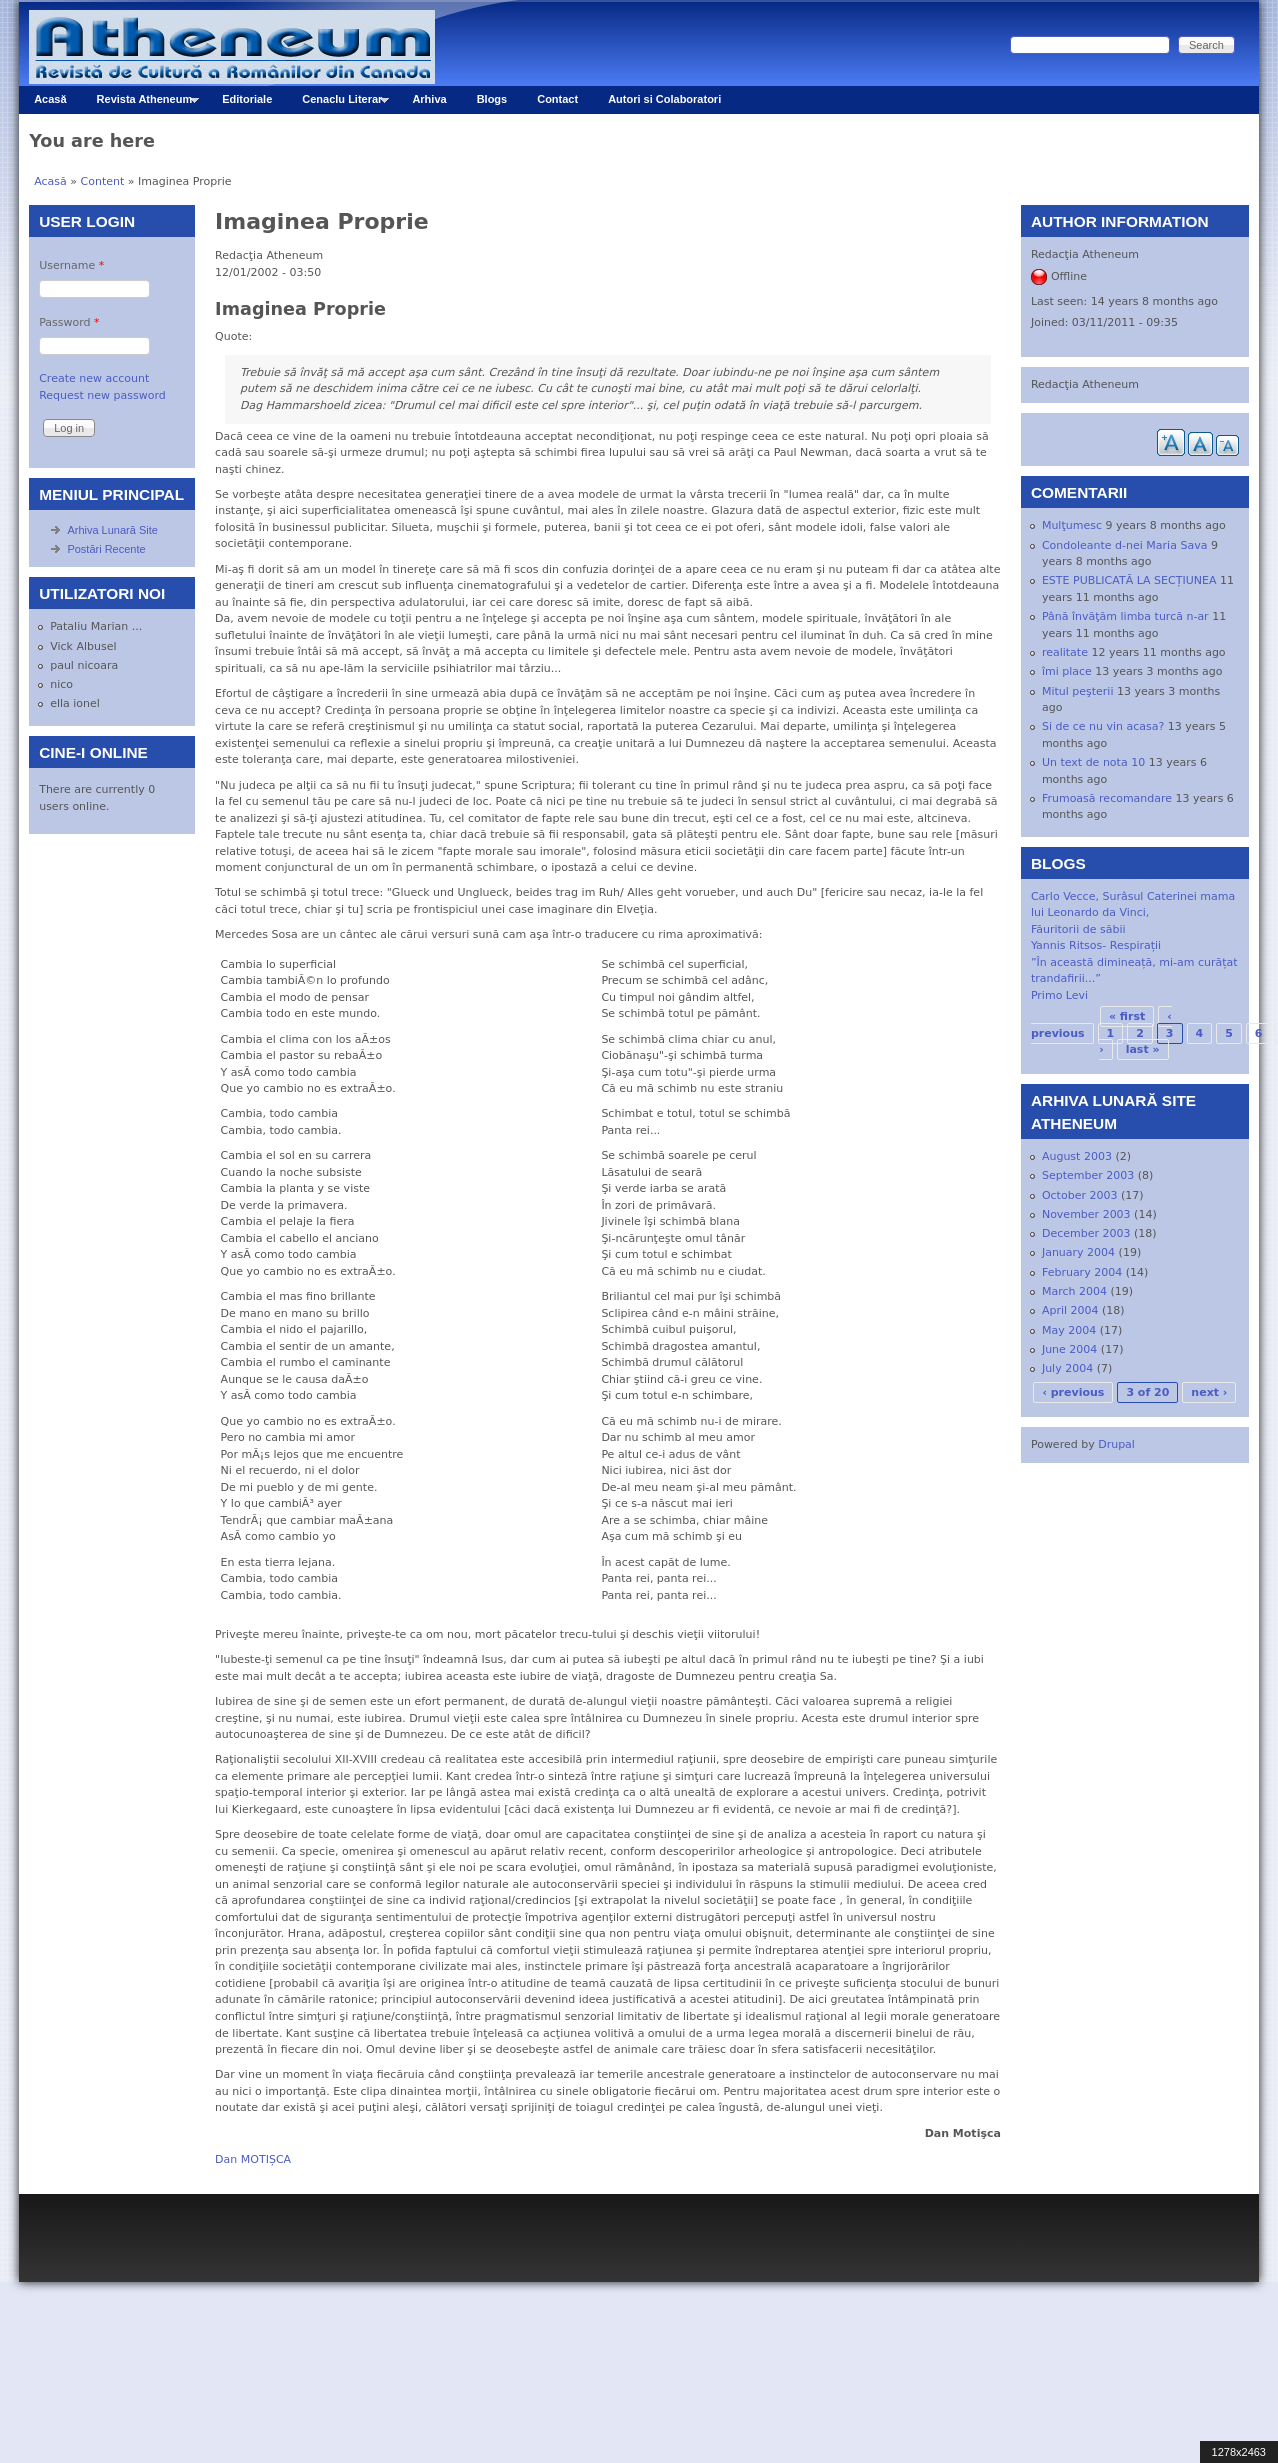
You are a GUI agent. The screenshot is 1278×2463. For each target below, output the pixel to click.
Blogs (492, 99)
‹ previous (1073, 1392)
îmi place (1067, 671)
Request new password (102, 395)
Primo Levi (1059, 995)
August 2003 (1077, 1156)
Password (69, 322)
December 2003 (1086, 1233)
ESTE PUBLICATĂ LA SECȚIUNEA (1129, 580)
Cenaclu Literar (338, 103)
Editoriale (247, 99)
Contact (557, 99)
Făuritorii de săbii (1078, 929)
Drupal (1116, 1444)
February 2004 (1082, 1272)
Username (71, 265)
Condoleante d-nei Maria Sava (1124, 545)
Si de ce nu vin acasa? (1103, 726)
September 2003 (1088, 1175)
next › (1209, 1392)
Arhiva (429, 99)
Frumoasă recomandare (1107, 798)
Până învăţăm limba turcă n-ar (1125, 616)
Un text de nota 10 (1093, 762)
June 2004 (1069, 1349)
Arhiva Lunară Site (112, 530)
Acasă (50, 99)
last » (1143, 1049)
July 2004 (1067, 1368)
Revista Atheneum (140, 103)
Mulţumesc (1072, 525)
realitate (1065, 652)
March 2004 (1074, 1291)
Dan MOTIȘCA (253, 2159)
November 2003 (1086, 1214)
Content (103, 181)
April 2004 (1070, 1310)
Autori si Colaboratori (664, 99)
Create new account (94, 378)
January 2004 (1078, 1252)
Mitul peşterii (1078, 691)
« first (1127, 1016)
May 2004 (1069, 1330)
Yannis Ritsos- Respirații (1096, 945)
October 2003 (1080, 1195)
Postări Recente (106, 549)
